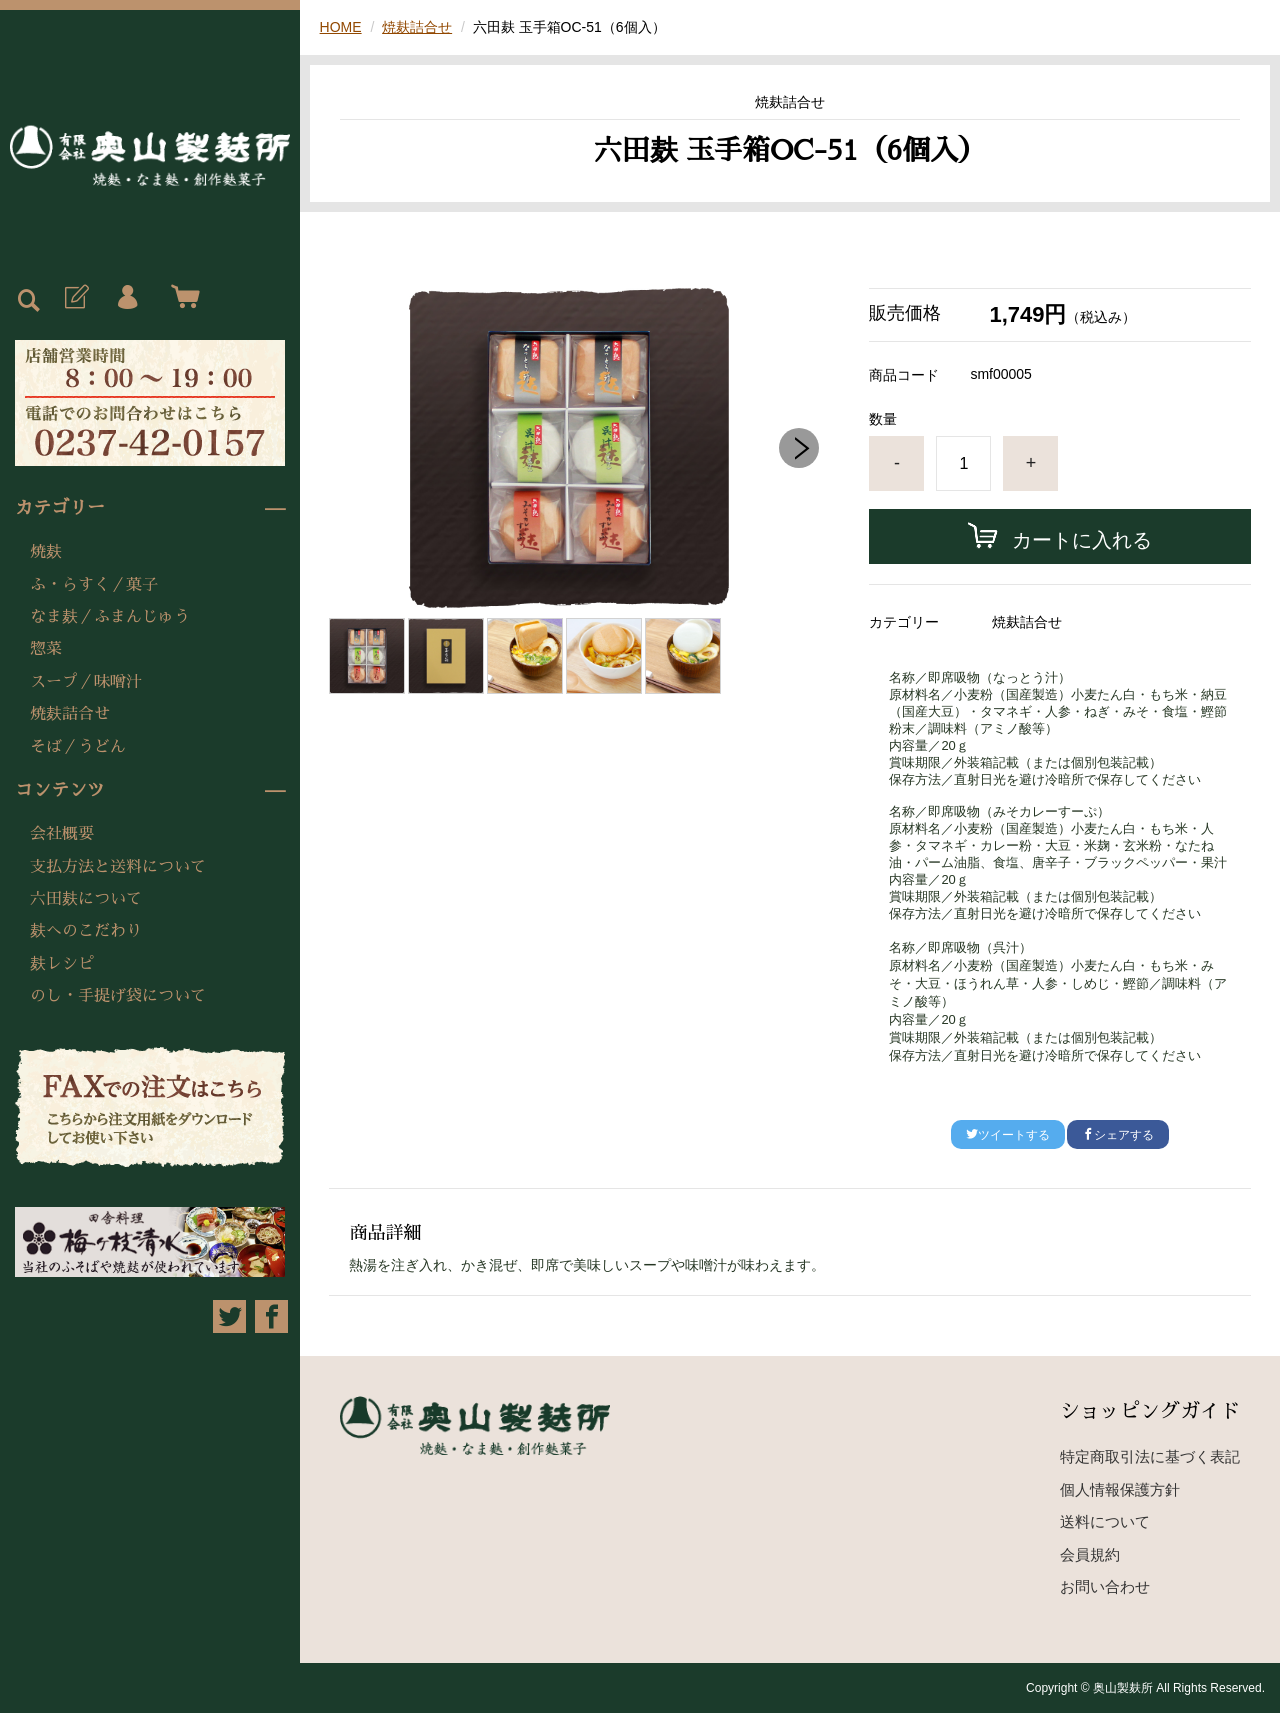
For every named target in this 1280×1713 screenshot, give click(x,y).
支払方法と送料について (118, 867)
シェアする (1118, 1135)
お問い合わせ (1105, 1586)
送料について (1105, 1521)
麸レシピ (62, 964)
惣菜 (46, 649)
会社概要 (62, 834)
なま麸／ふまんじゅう (110, 617)
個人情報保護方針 (1120, 1489)
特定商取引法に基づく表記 (1150, 1456)
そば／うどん (78, 747)
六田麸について (86, 899)
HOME (341, 27)
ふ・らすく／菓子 (94, 585)
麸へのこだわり (86, 931)
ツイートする (1008, 1135)
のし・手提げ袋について (118, 996)
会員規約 (1090, 1554)
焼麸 (46, 552)
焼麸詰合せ (70, 714)
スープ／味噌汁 (86, 682)
